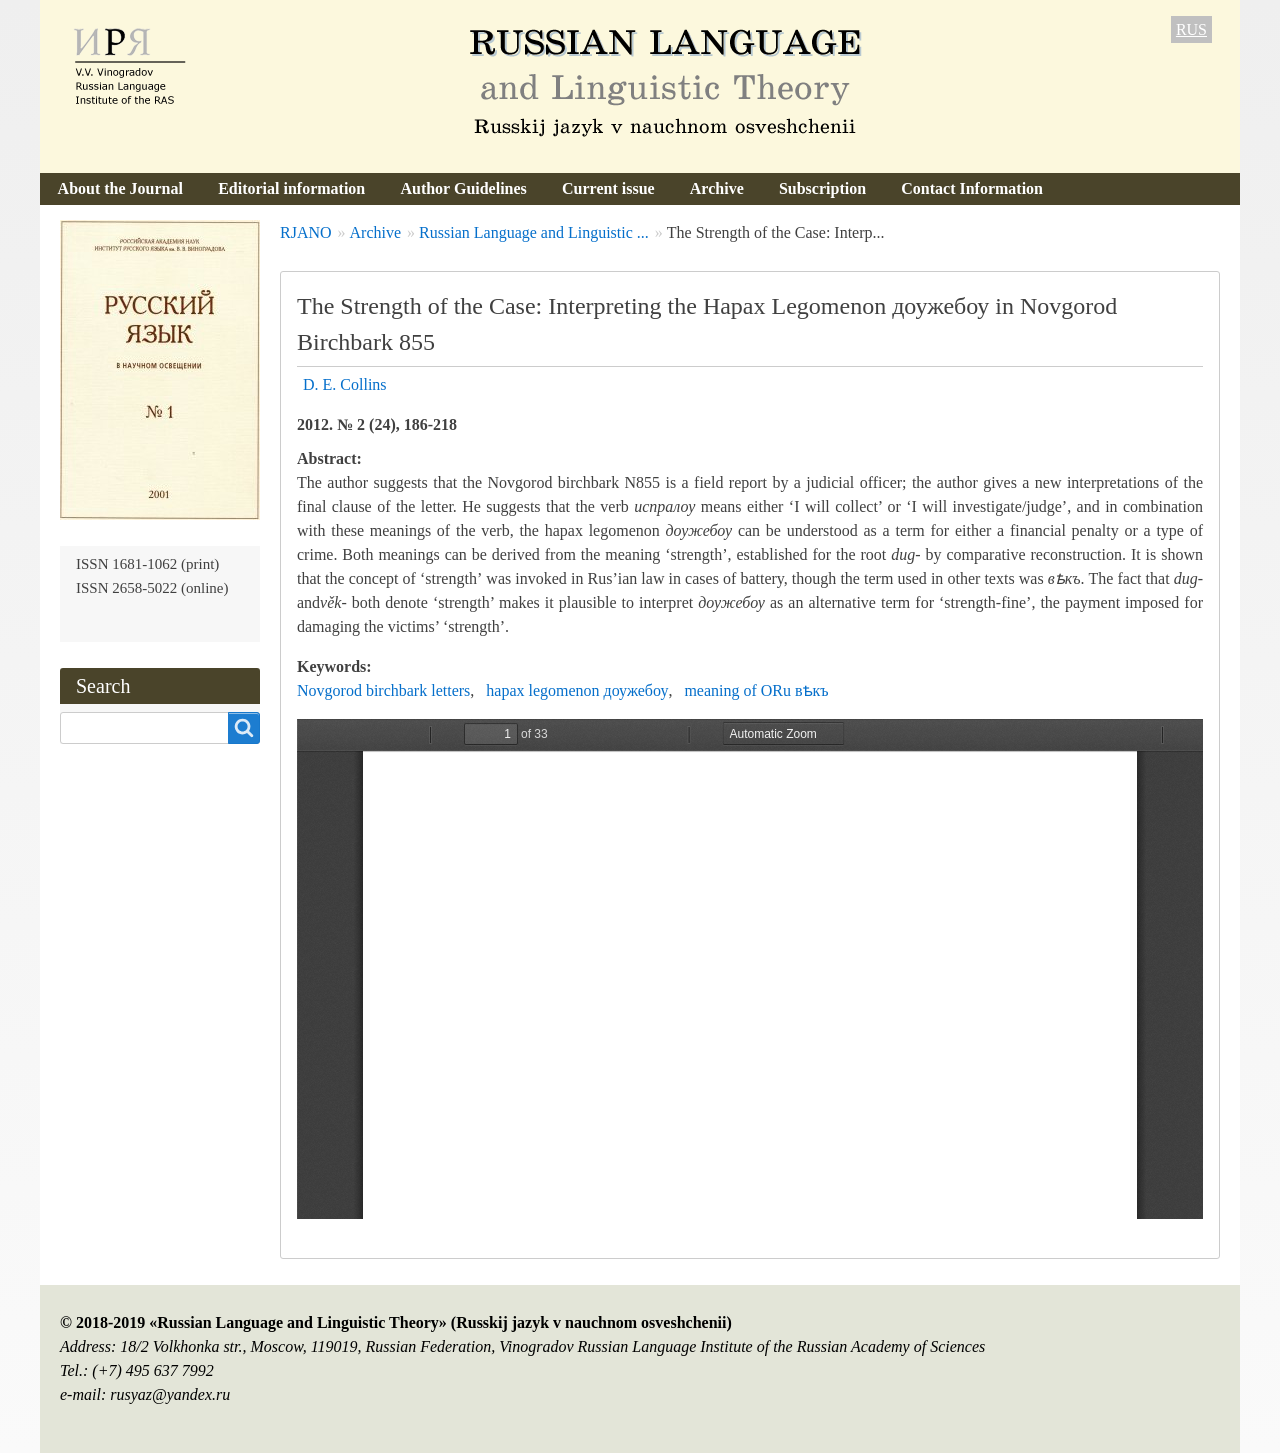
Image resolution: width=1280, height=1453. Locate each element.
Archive (717, 188)
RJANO (306, 232)
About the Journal (120, 188)
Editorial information (291, 188)
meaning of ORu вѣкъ (756, 690)
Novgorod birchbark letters (383, 690)
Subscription (822, 188)
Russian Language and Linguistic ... (534, 232)
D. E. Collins (345, 384)
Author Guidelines (463, 188)
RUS (1191, 29)
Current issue (608, 188)
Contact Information (972, 188)
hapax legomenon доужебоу (577, 690)
